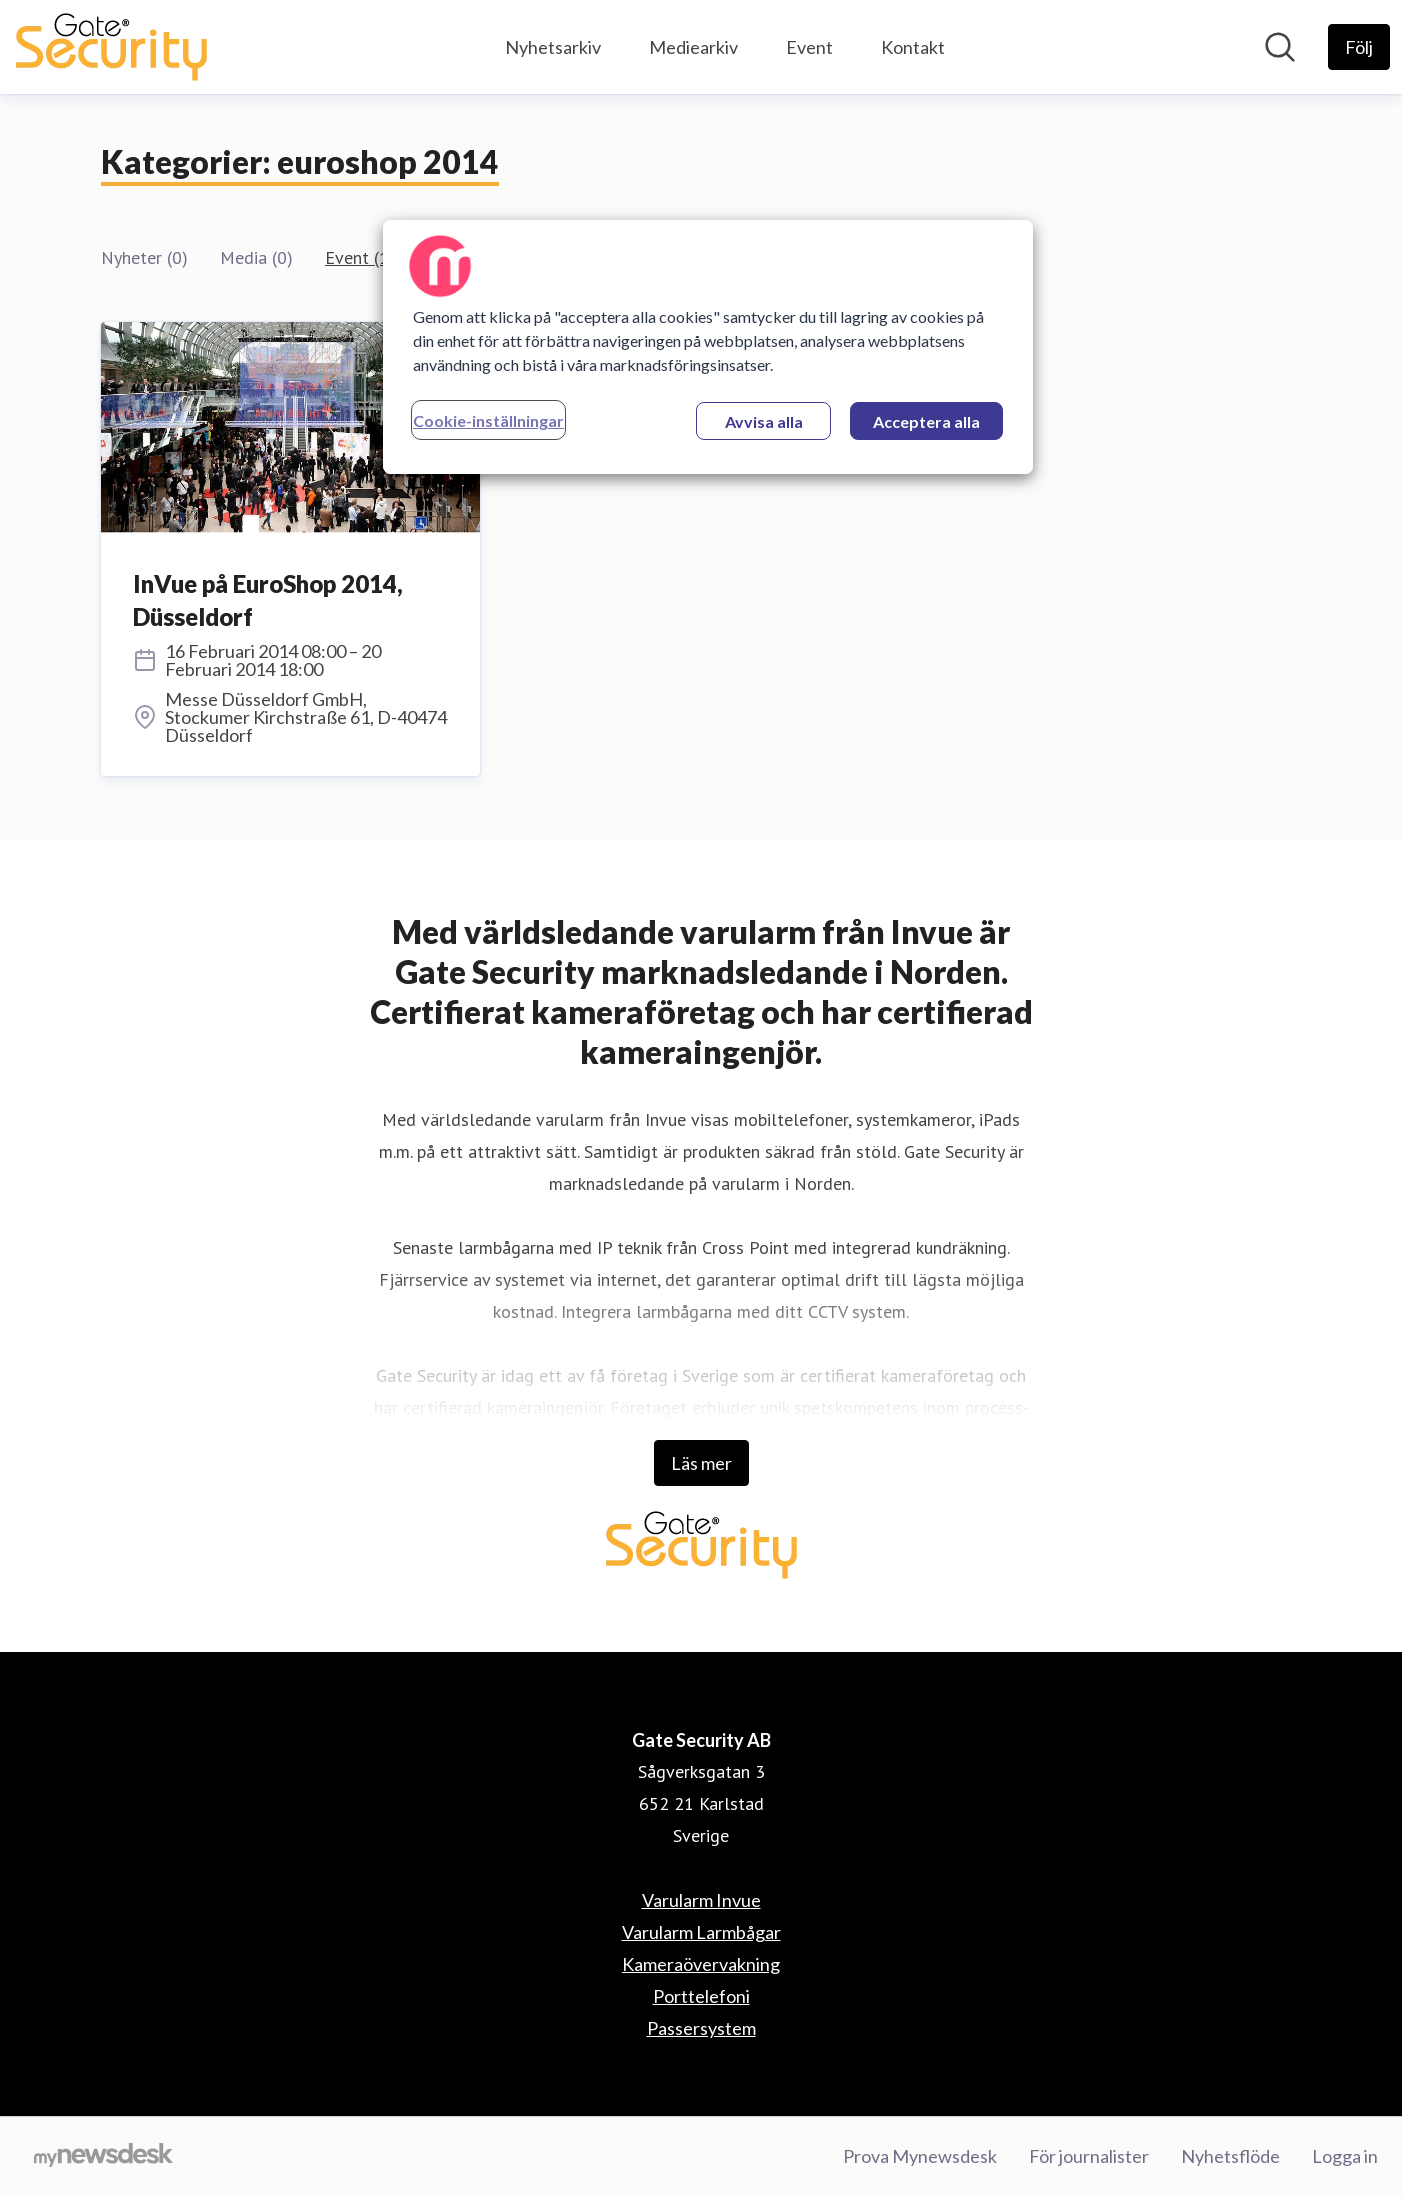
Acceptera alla (926, 421)
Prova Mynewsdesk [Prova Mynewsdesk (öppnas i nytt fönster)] (920, 2156)
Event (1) (360, 257)
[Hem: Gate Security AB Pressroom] (111, 47)
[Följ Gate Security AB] (1359, 47)
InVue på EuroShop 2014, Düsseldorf (268, 600)
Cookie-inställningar (488, 420)
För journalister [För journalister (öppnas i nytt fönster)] (1089, 2156)
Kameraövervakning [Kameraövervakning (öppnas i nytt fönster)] (701, 1964)
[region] (708, 347)
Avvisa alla (764, 421)
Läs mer (701, 1463)
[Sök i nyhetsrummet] (1280, 47)
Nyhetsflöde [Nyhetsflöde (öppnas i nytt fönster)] (1230, 2156)
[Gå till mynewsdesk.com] (103, 2157)
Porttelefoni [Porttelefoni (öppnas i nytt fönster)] (701, 1996)
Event (809, 47)
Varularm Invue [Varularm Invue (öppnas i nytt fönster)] (701, 1900)
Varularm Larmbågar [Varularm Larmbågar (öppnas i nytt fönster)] (701, 1932)
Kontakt (913, 47)
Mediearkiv (693, 47)
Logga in (1345, 2156)
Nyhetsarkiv (553, 47)
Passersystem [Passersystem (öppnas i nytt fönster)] (701, 2028)
